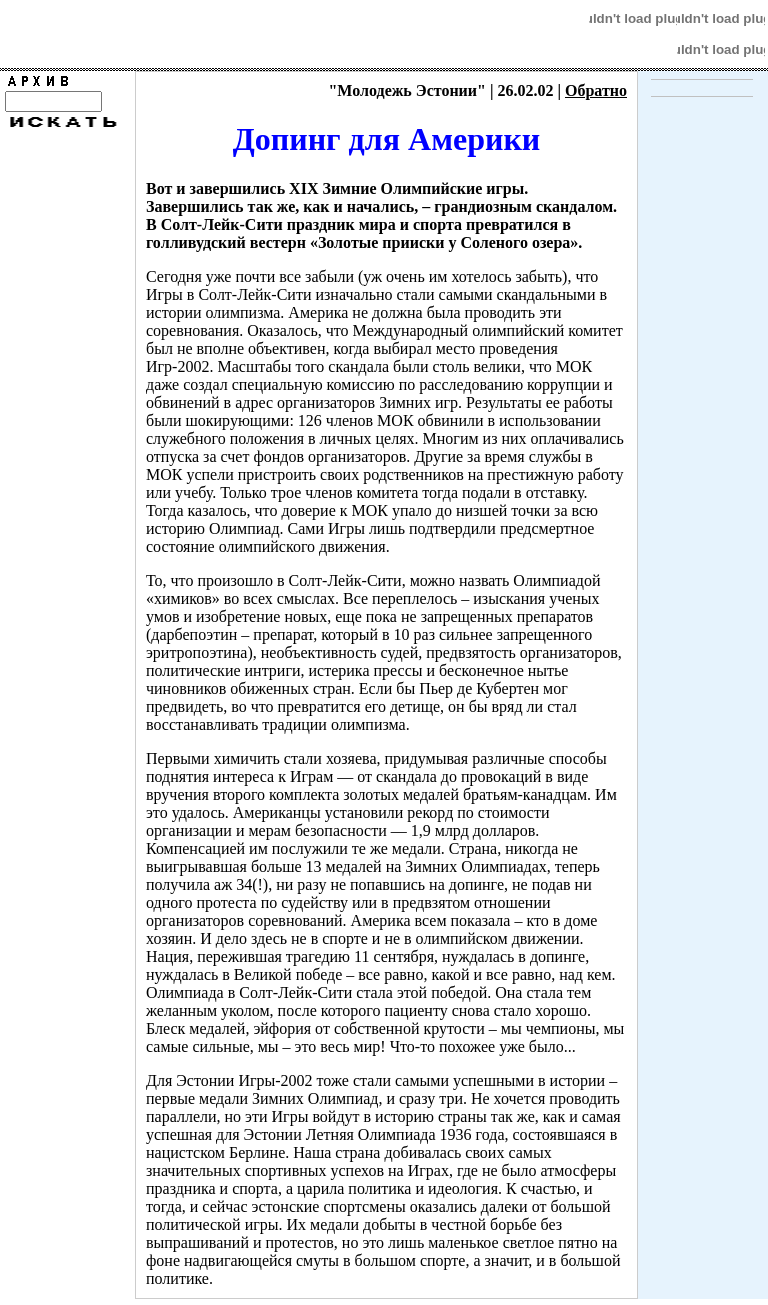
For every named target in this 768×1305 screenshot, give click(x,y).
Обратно (596, 90)
